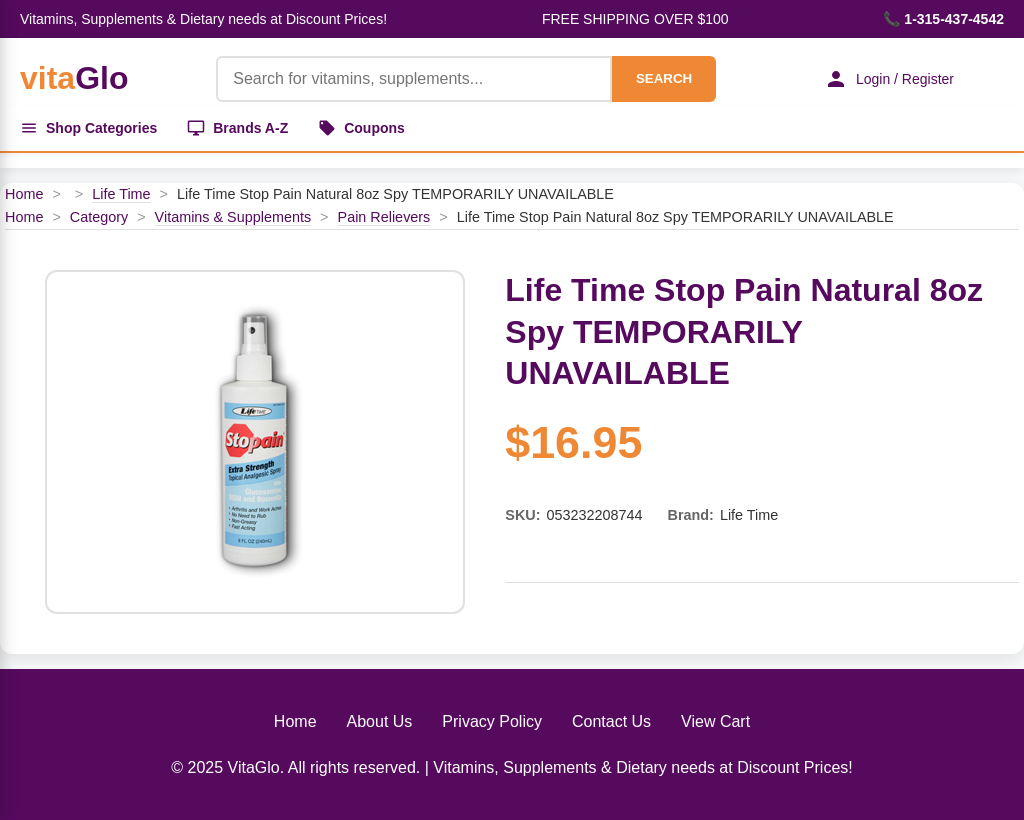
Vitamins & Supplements (233, 217)
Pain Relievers (384, 217)
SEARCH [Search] (664, 78)
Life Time (121, 194)
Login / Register (889, 79)
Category (99, 217)
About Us (380, 721)
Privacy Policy (492, 721)
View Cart (715, 721)
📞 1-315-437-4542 (943, 19)
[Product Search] (414, 79)
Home (24, 194)
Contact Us (611, 721)
